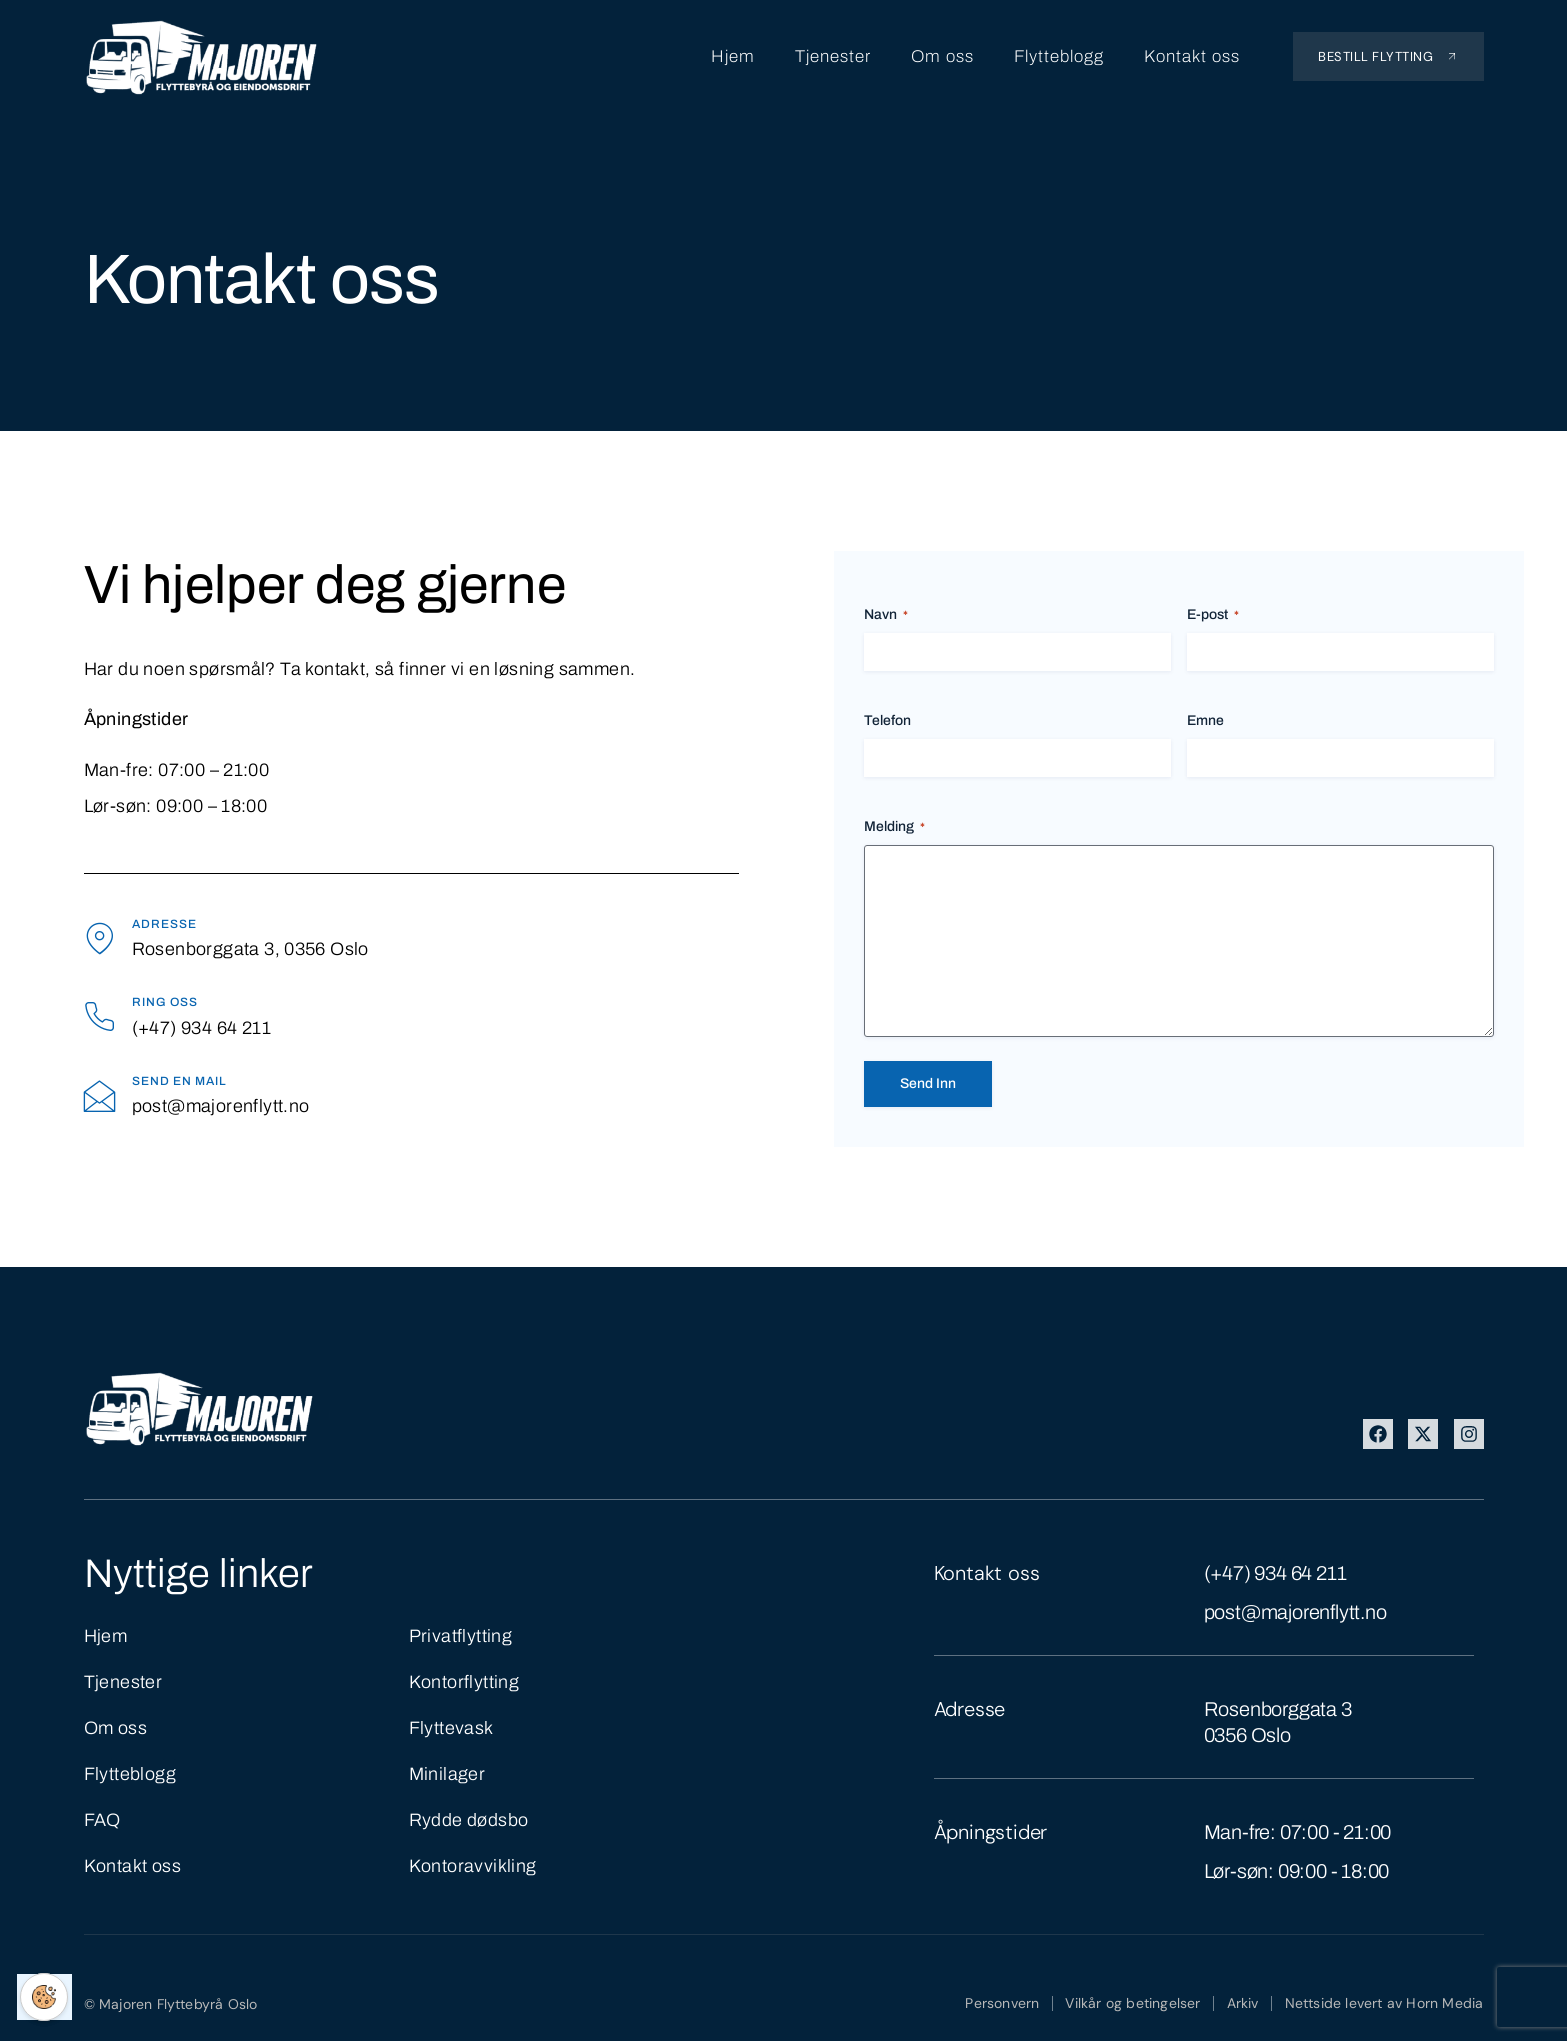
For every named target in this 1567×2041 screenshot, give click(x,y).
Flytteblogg (1059, 56)
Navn (886, 615)
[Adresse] (100, 938)
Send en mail (179, 1081)
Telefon (887, 720)
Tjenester (833, 56)
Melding (894, 827)
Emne (1205, 720)
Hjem (733, 56)
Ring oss (165, 1003)
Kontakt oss (1192, 56)
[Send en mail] (100, 1095)
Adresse (164, 924)
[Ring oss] (100, 1016)
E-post (1213, 615)
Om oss (942, 56)
